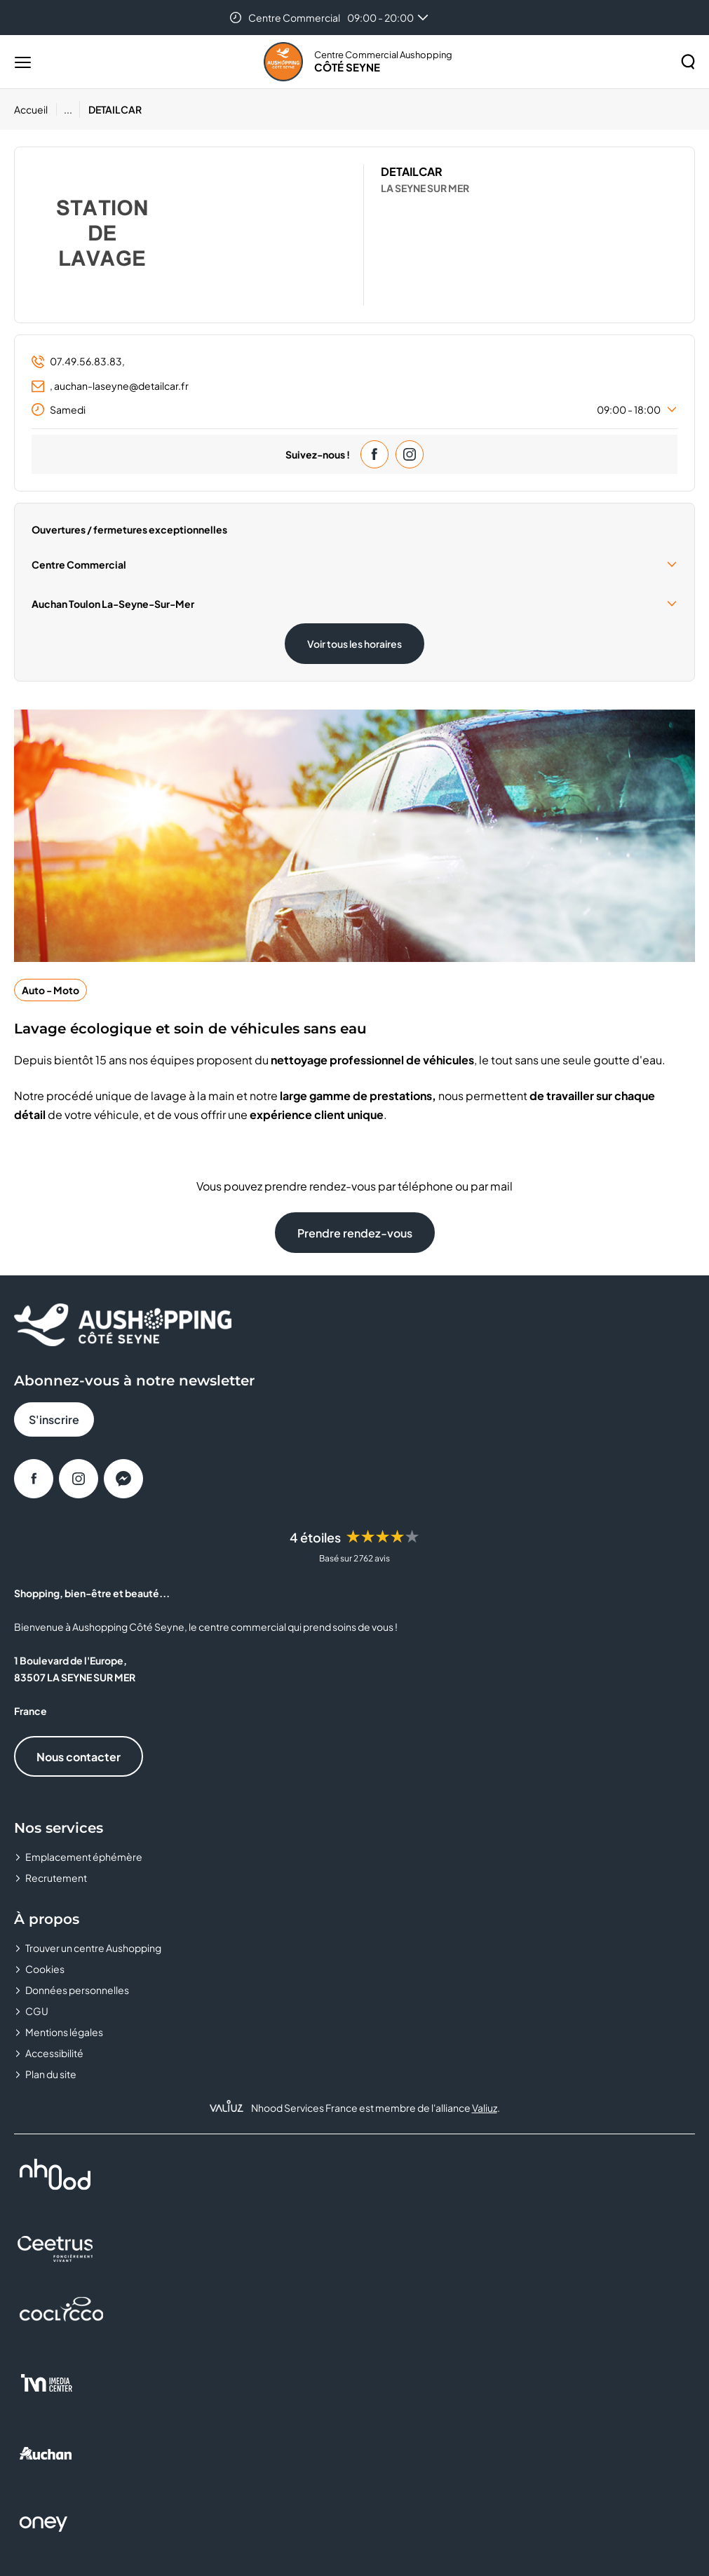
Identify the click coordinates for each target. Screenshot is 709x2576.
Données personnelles (77, 1990)
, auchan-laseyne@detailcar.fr (110, 386)
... (68, 109)
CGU (36, 2011)
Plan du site (50, 2074)
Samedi (354, 409)
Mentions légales (64, 2032)
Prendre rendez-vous (354, 1233)
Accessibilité (54, 2053)
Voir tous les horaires (354, 643)
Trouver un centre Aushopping (93, 1947)
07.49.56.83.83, (78, 361)
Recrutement (56, 1877)
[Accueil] (35, 109)
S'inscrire (54, 1419)
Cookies (45, 1968)
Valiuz (484, 2107)
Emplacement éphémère (83, 1856)
